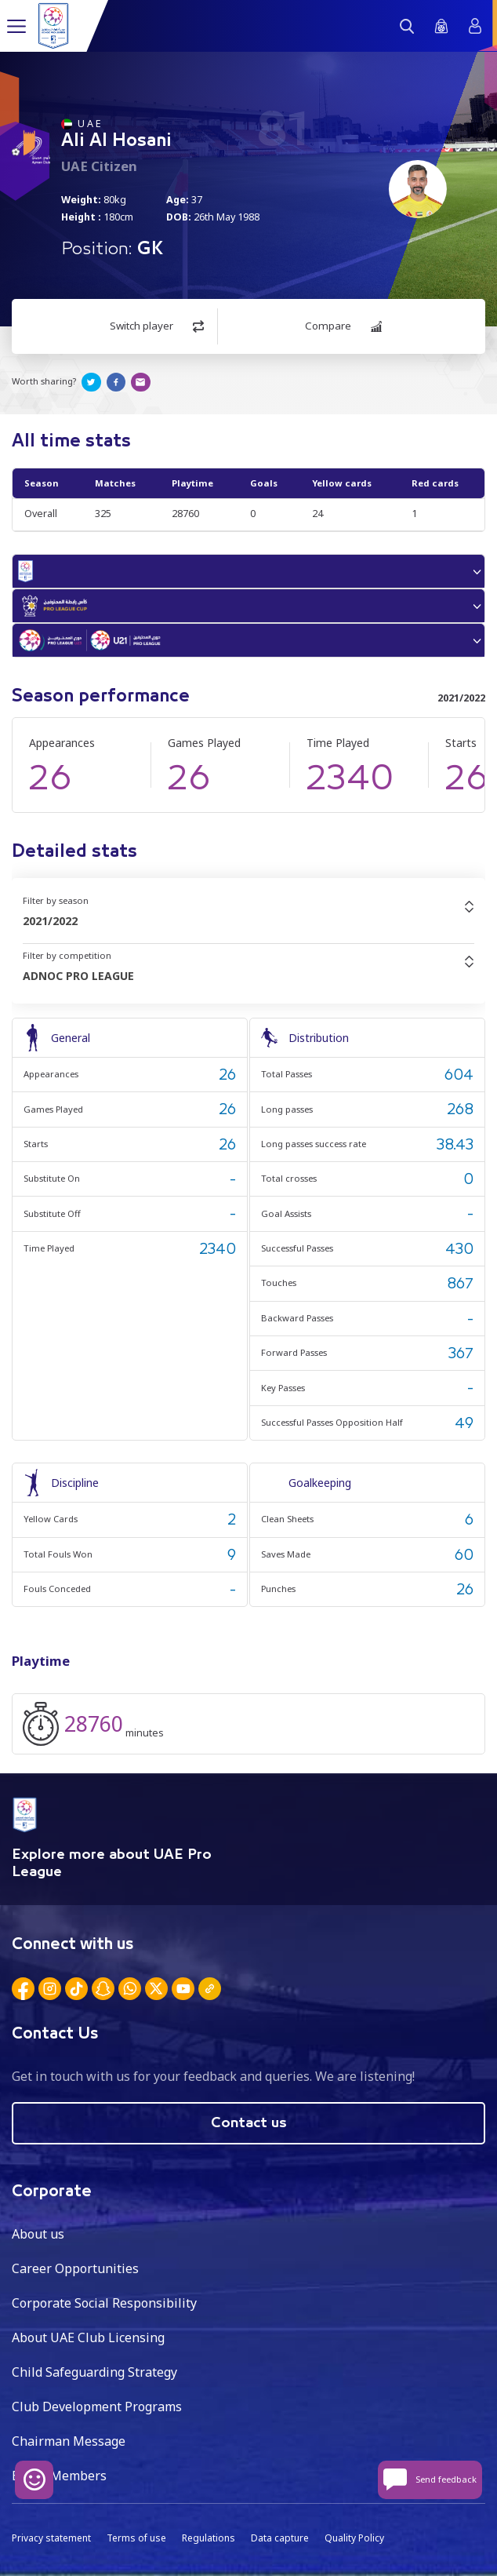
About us (38, 2234)
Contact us (249, 2123)
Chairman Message (68, 2441)
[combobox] (248, 921)
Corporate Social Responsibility (104, 2303)
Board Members (59, 2475)
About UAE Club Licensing (88, 2337)
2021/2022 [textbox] (50, 920)
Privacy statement (51, 2538)
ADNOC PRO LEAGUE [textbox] (78, 975)
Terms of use (136, 2538)
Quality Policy (354, 2538)
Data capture (280, 2538)
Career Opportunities (75, 2268)
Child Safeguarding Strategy (94, 2372)
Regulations (208, 2538)
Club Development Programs (97, 2406)
